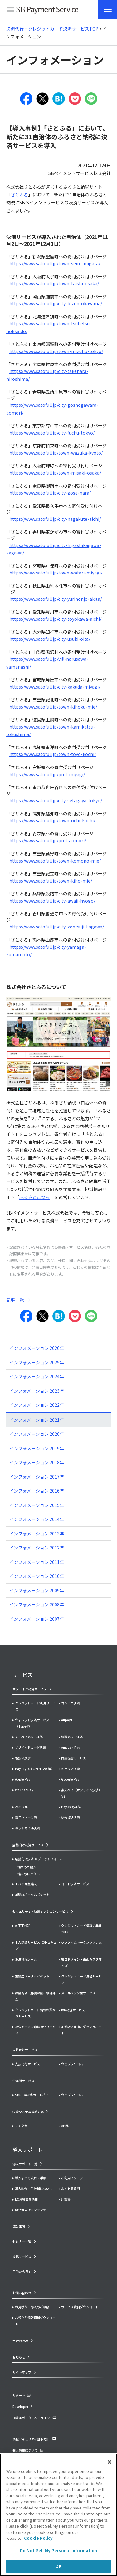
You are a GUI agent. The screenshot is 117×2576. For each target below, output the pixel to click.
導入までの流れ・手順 (30, 2178)
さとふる (19, 194)
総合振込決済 (70, 1817)
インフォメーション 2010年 (36, 1576)
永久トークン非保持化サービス (35, 2029)
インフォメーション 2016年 (36, 1491)
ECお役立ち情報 (26, 2199)
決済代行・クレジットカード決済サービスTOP (52, 29)
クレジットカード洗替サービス (81, 1979)
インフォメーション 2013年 (36, 1533)
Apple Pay (22, 1779)
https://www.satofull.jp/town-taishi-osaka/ (54, 283)
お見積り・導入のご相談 (32, 2307)
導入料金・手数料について (33, 2188)
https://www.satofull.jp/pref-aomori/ (47, 840)
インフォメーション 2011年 (36, 1562)
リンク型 (21, 2125)
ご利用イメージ (72, 2178)
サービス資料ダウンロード (80, 2307)
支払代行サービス (27, 2063)
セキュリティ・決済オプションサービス (40, 1911)
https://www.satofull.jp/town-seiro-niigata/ (54, 263)
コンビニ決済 (70, 1703)
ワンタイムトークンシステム (81, 1942)
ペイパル (21, 1806)
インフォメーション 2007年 (36, 1619)
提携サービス (21, 2256)
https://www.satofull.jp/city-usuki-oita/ (49, 639)
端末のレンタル (28, 1874)
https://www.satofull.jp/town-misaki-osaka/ (55, 473)
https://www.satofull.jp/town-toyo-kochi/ (52, 754)
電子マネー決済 (26, 1817)
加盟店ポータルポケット (32, 1976)
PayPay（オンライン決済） (34, 1768)
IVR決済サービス (73, 2009)
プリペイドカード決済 (30, 1747)
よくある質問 (70, 2188)
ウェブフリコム (72, 2063)
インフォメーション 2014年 (36, 1519)
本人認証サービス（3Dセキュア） (35, 1945)
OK (58, 2566)
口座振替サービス (73, 1758)
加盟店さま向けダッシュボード (81, 2029)
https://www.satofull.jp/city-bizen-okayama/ (55, 303)
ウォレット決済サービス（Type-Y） (32, 1723)
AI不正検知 (22, 1925)
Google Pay (70, 1779)
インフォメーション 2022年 (36, 1405)
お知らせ (18, 2357)
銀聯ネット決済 (72, 1736)
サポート (18, 2395)
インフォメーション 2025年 (36, 1362)
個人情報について (24, 2450)
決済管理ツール (26, 1959)
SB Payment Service (42, 11)
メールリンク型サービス (78, 1993)
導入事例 (18, 2226)
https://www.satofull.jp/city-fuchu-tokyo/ (52, 433)
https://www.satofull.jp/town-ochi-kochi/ (52, 820)
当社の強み (20, 2340)
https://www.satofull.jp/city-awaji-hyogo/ (52, 901)
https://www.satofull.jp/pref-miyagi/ (47, 774)
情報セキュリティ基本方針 (31, 2439)
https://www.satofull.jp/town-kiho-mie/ (50, 881)
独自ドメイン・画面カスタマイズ (81, 1962)
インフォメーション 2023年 (36, 1391)
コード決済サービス (75, 1884)
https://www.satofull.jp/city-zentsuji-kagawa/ (56, 926)
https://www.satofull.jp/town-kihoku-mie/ (53, 707)
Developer (20, 2406)
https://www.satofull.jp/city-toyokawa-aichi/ (55, 619)
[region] (58, 2514)
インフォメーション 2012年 (36, 1547)
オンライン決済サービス (29, 1689)
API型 (65, 2125)
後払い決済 (23, 1758)
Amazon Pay (70, 1747)
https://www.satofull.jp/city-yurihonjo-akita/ (55, 599)
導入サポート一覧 (24, 2163)
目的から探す (21, 2271)
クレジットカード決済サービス (35, 1706)
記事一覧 (15, 1300)
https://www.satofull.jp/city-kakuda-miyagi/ (54, 687)
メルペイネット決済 (29, 1736)
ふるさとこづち (34, 1197)
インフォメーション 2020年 (36, 1434)
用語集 (66, 2199)
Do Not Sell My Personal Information (58, 2551)
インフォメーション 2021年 (36, 1420)
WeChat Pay (24, 1790)
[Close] (109, 2462)
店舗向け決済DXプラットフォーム (39, 1859)
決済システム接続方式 (28, 2111)
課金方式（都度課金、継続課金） (35, 1996)
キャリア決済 (70, 1768)
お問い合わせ (21, 2292)
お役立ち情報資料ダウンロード (35, 2320)
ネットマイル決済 (27, 1828)
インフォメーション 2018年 (36, 1462)
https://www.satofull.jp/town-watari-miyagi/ (55, 572)
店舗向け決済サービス (28, 1844)
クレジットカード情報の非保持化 (81, 1928)
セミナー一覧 (21, 2241)
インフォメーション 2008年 (36, 1604)
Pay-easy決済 (71, 1806)
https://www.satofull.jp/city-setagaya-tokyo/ (55, 800)
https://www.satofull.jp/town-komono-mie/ (55, 861)
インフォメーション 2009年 (36, 1590)
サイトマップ (21, 2372)
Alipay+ (66, 1720)
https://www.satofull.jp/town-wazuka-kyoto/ (56, 453)
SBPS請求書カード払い (32, 2094)
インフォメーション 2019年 (36, 1448)
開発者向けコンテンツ (30, 2209)
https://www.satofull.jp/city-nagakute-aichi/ (55, 519)
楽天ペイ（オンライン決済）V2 (81, 1793)
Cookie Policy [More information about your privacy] (38, 2538)
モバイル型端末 (26, 1884)
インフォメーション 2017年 (36, 1477)
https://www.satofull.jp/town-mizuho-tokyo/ (56, 351)
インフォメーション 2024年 (36, 1376)
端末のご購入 (26, 1867)
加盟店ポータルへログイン (31, 2417)
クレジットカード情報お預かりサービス (35, 2012)
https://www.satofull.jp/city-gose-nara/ (50, 493)
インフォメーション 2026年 (36, 1348)
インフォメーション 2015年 (36, 1505)
